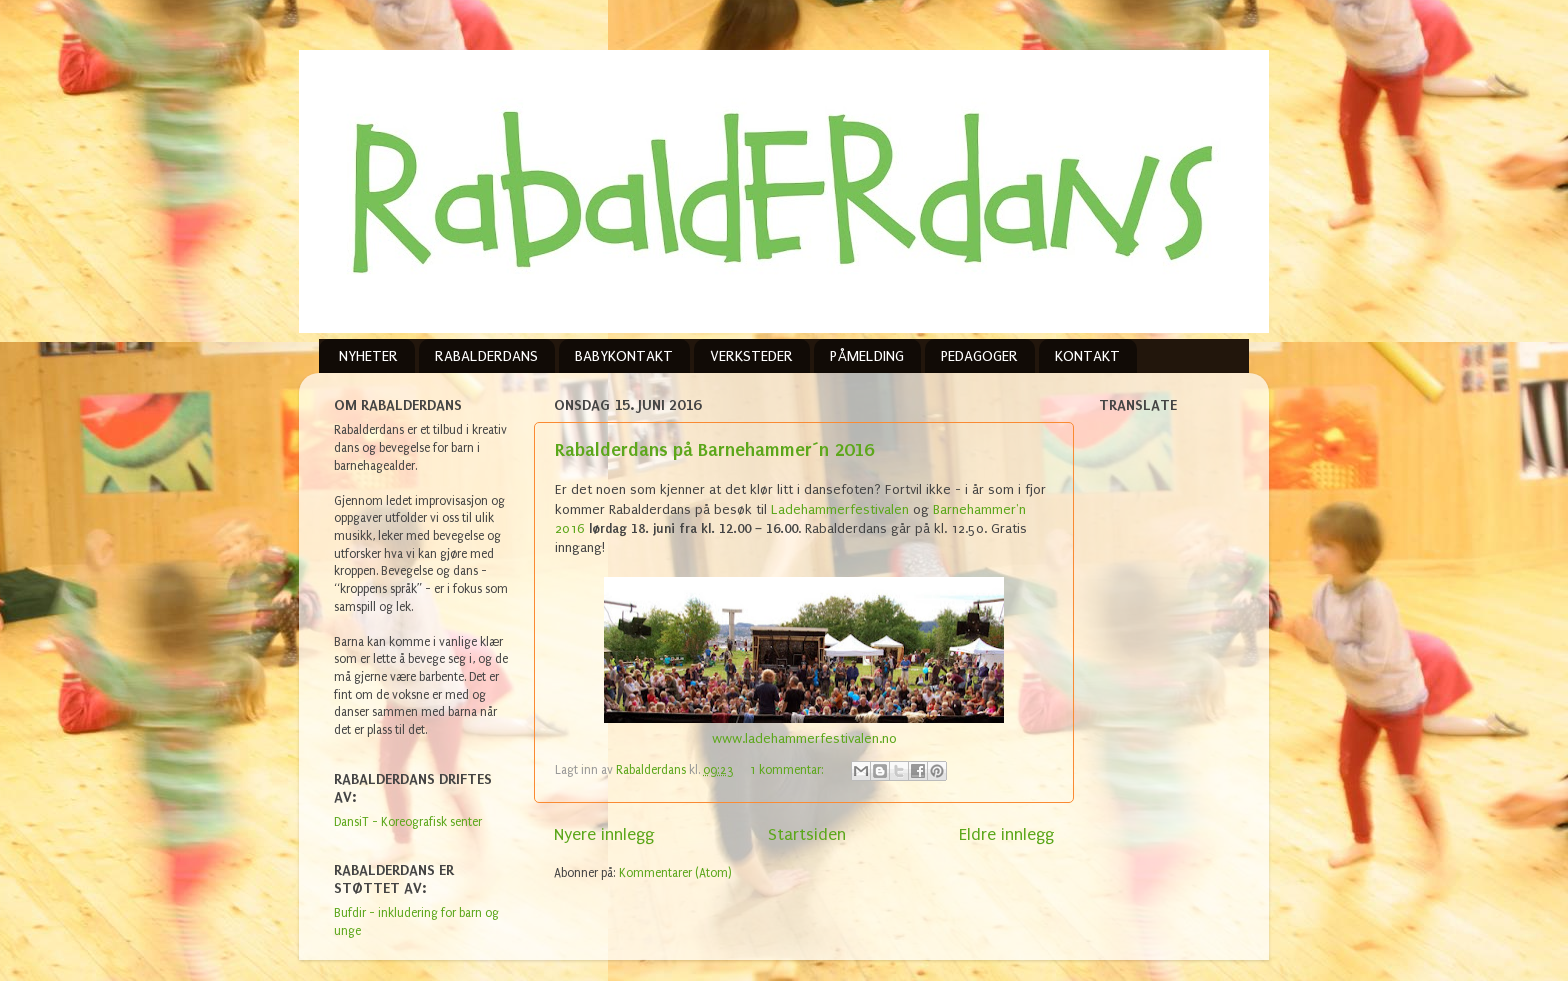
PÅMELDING (867, 356)
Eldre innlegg (1006, 834)
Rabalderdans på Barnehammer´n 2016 (714, 449)
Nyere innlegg (604, 834)
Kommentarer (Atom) (675, 873)
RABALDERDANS (486, 356)
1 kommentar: (788, 770)
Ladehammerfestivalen (840, 509)
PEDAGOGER (979, 356)
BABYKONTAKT (624, 356)
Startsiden (807, 834)
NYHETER (368, 356)
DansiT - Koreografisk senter (408, 822)
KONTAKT (1087, 356)
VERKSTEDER (751, 356)
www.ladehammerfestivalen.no (804, 738)
